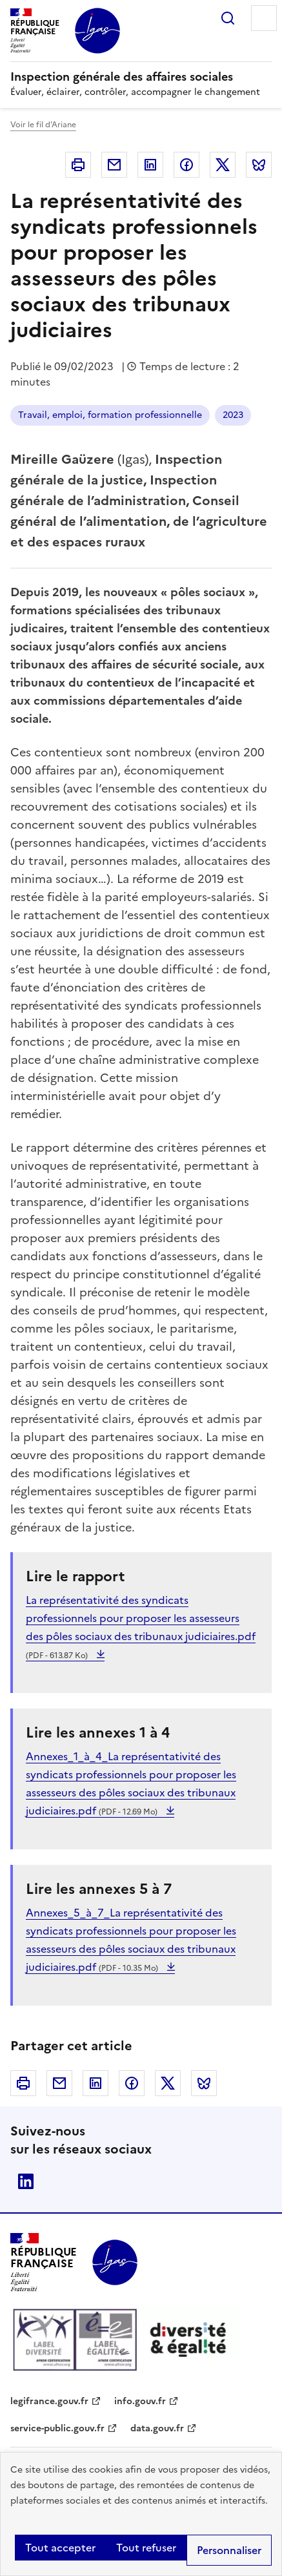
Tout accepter (60, 2547)
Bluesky (259, 165)
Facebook (186, 165)
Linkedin (150, 165)
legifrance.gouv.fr (49, 2401)
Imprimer (78, 165)
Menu (264, 18)
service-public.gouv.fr (57, 2428)
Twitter (223, 165)
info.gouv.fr (140, 2401)
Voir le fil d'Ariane (43, 124)
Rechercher (228, 18)
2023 (233, 415)
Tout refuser (146, 2547)
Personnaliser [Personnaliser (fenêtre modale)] (229, 2550)
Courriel (114, 165)
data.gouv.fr (157, 2428)
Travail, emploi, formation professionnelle (110, 415)
